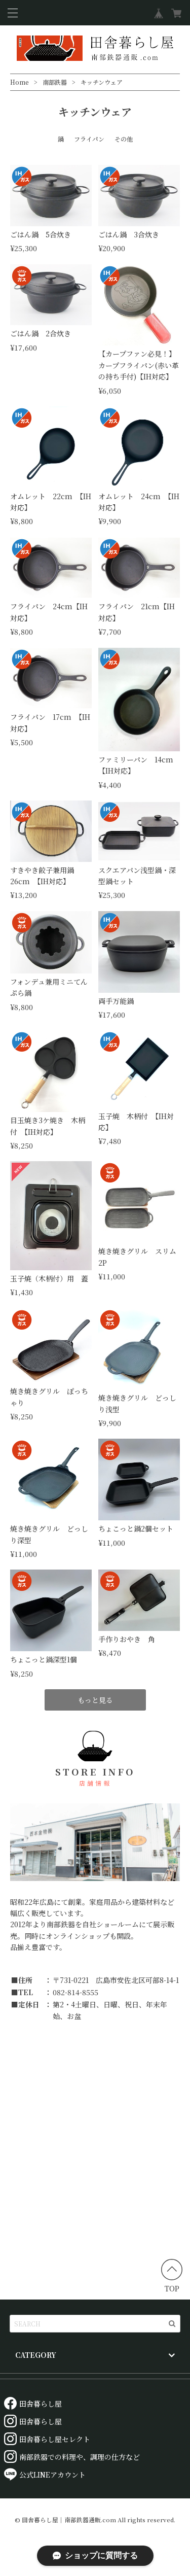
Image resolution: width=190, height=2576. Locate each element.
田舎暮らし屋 (33, 2403)
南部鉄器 (55, 82)
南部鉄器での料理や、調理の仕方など (72, 2457)
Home (19, 82)
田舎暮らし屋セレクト (47, 2439)
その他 (124, 138)
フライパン (89, 138)
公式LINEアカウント (45, 2474)
